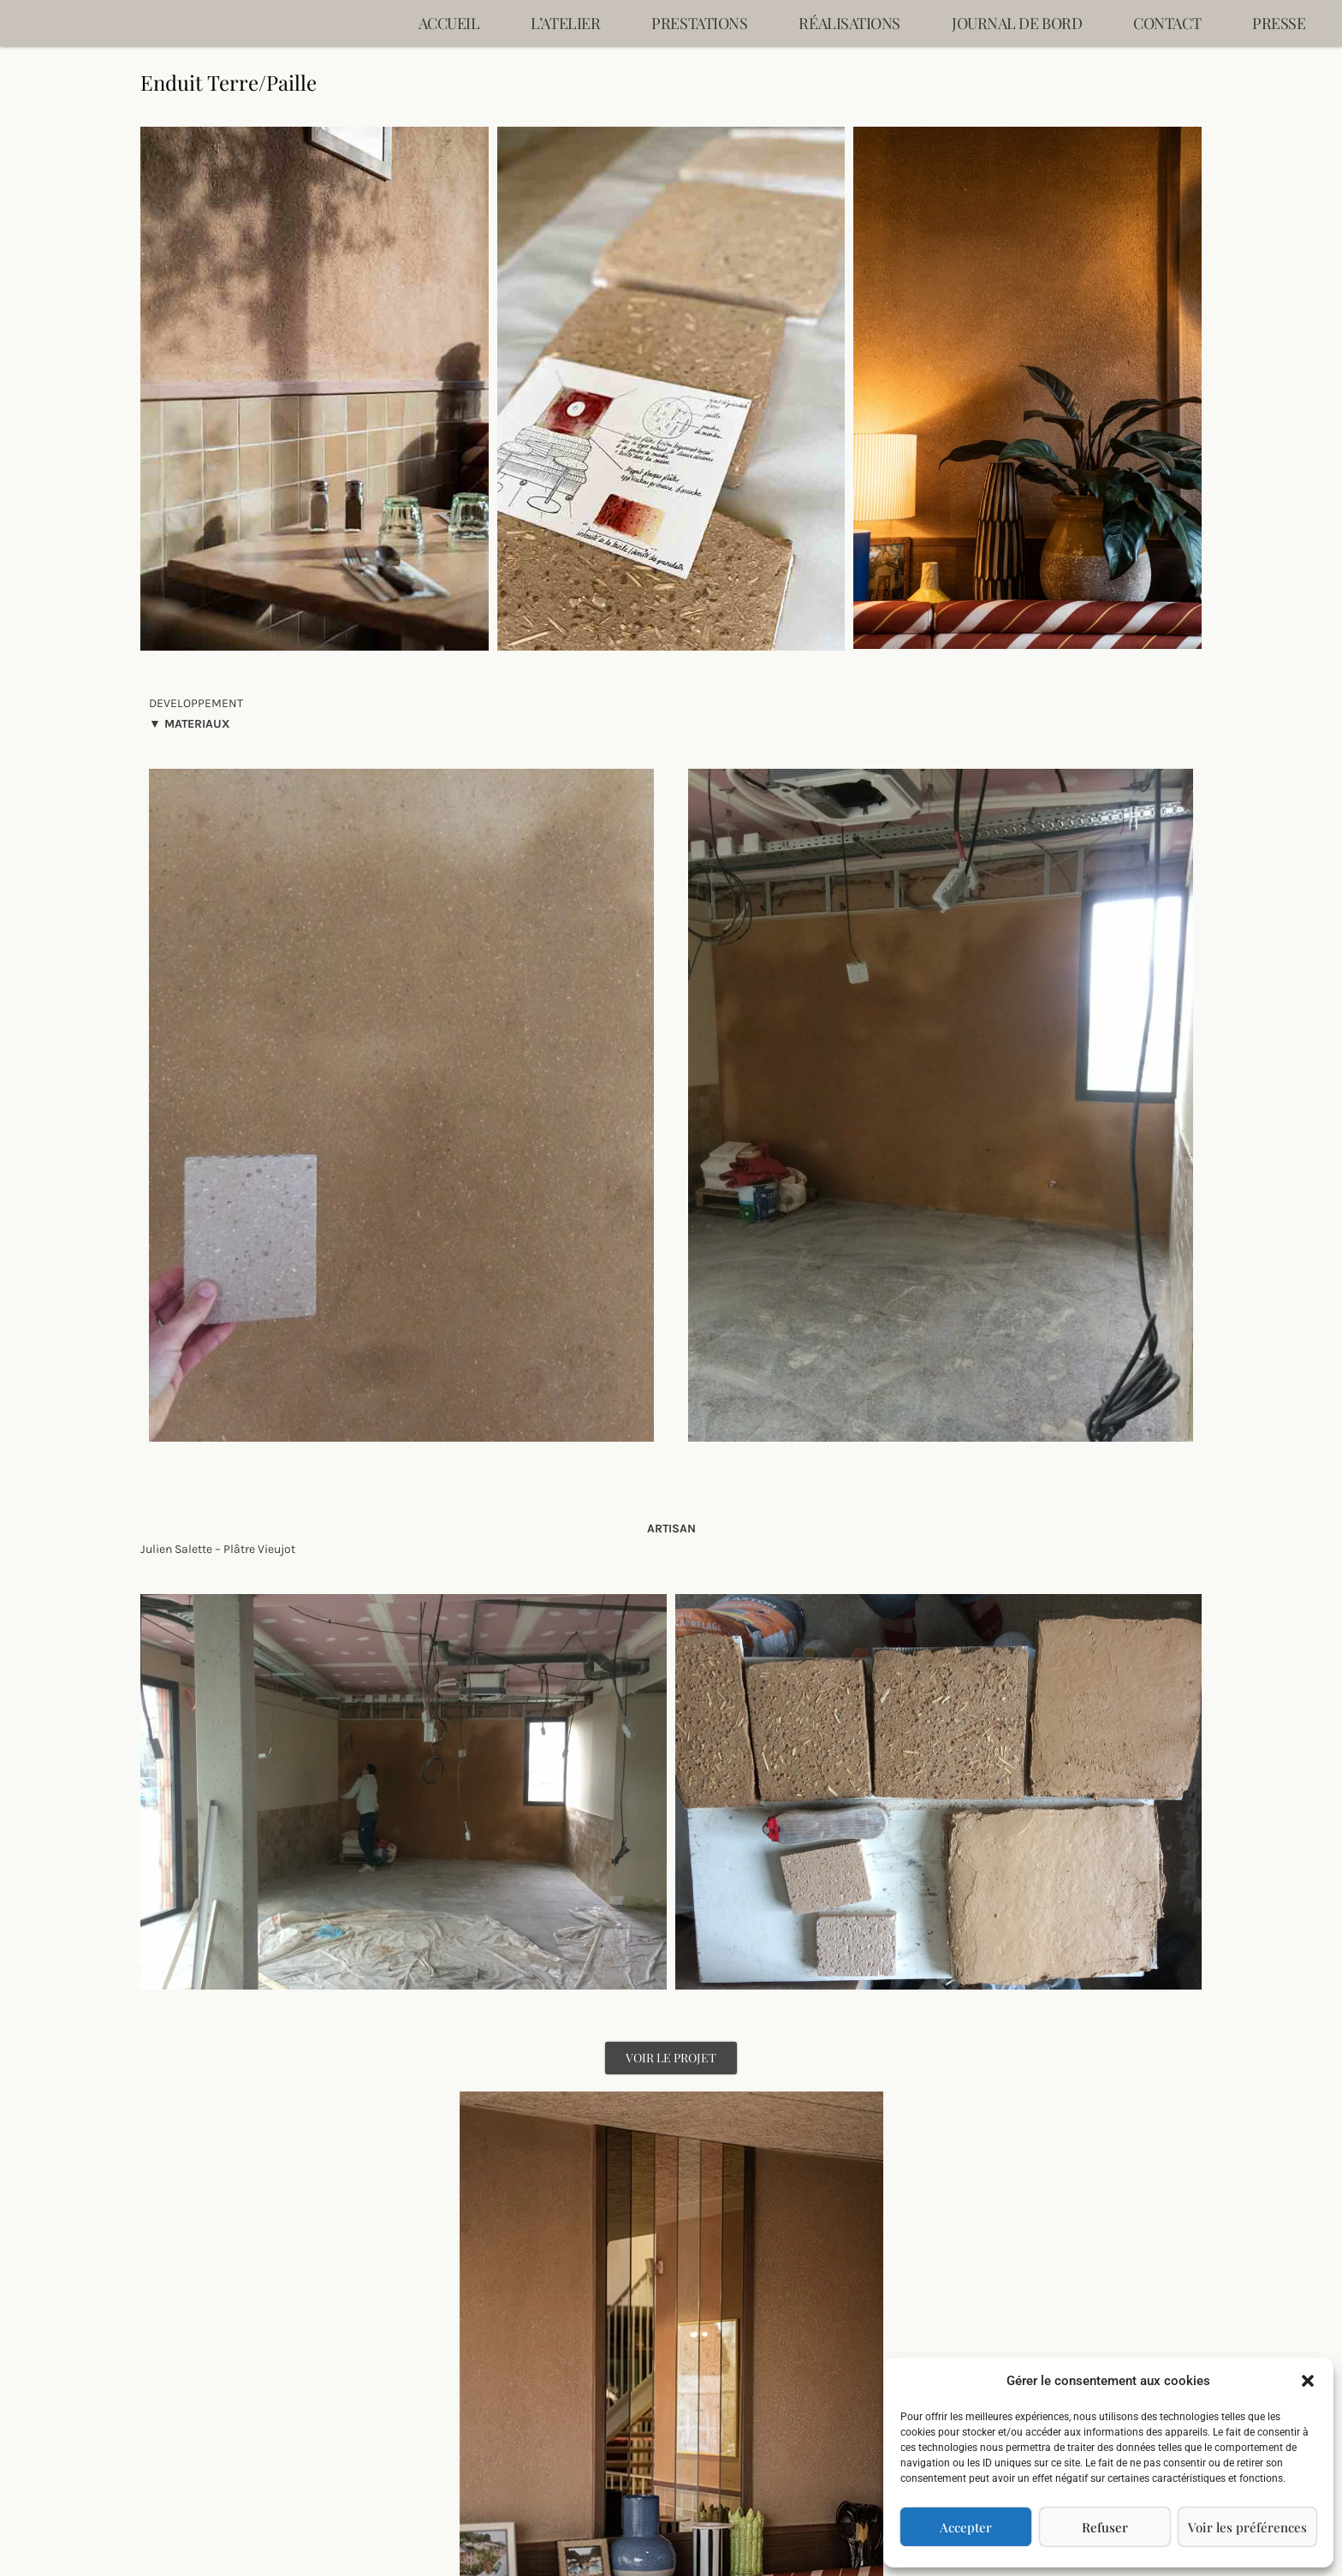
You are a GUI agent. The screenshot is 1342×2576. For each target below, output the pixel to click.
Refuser (1105, 2527)
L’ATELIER (565, 23)
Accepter (966, 2527)
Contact (1167, 23)
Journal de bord (1017, 23)
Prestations (699, 23)
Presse (1278, 23)
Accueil (449, 23)
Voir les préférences (1247, 2527)
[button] (1307, 2380)
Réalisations (849, 23)
